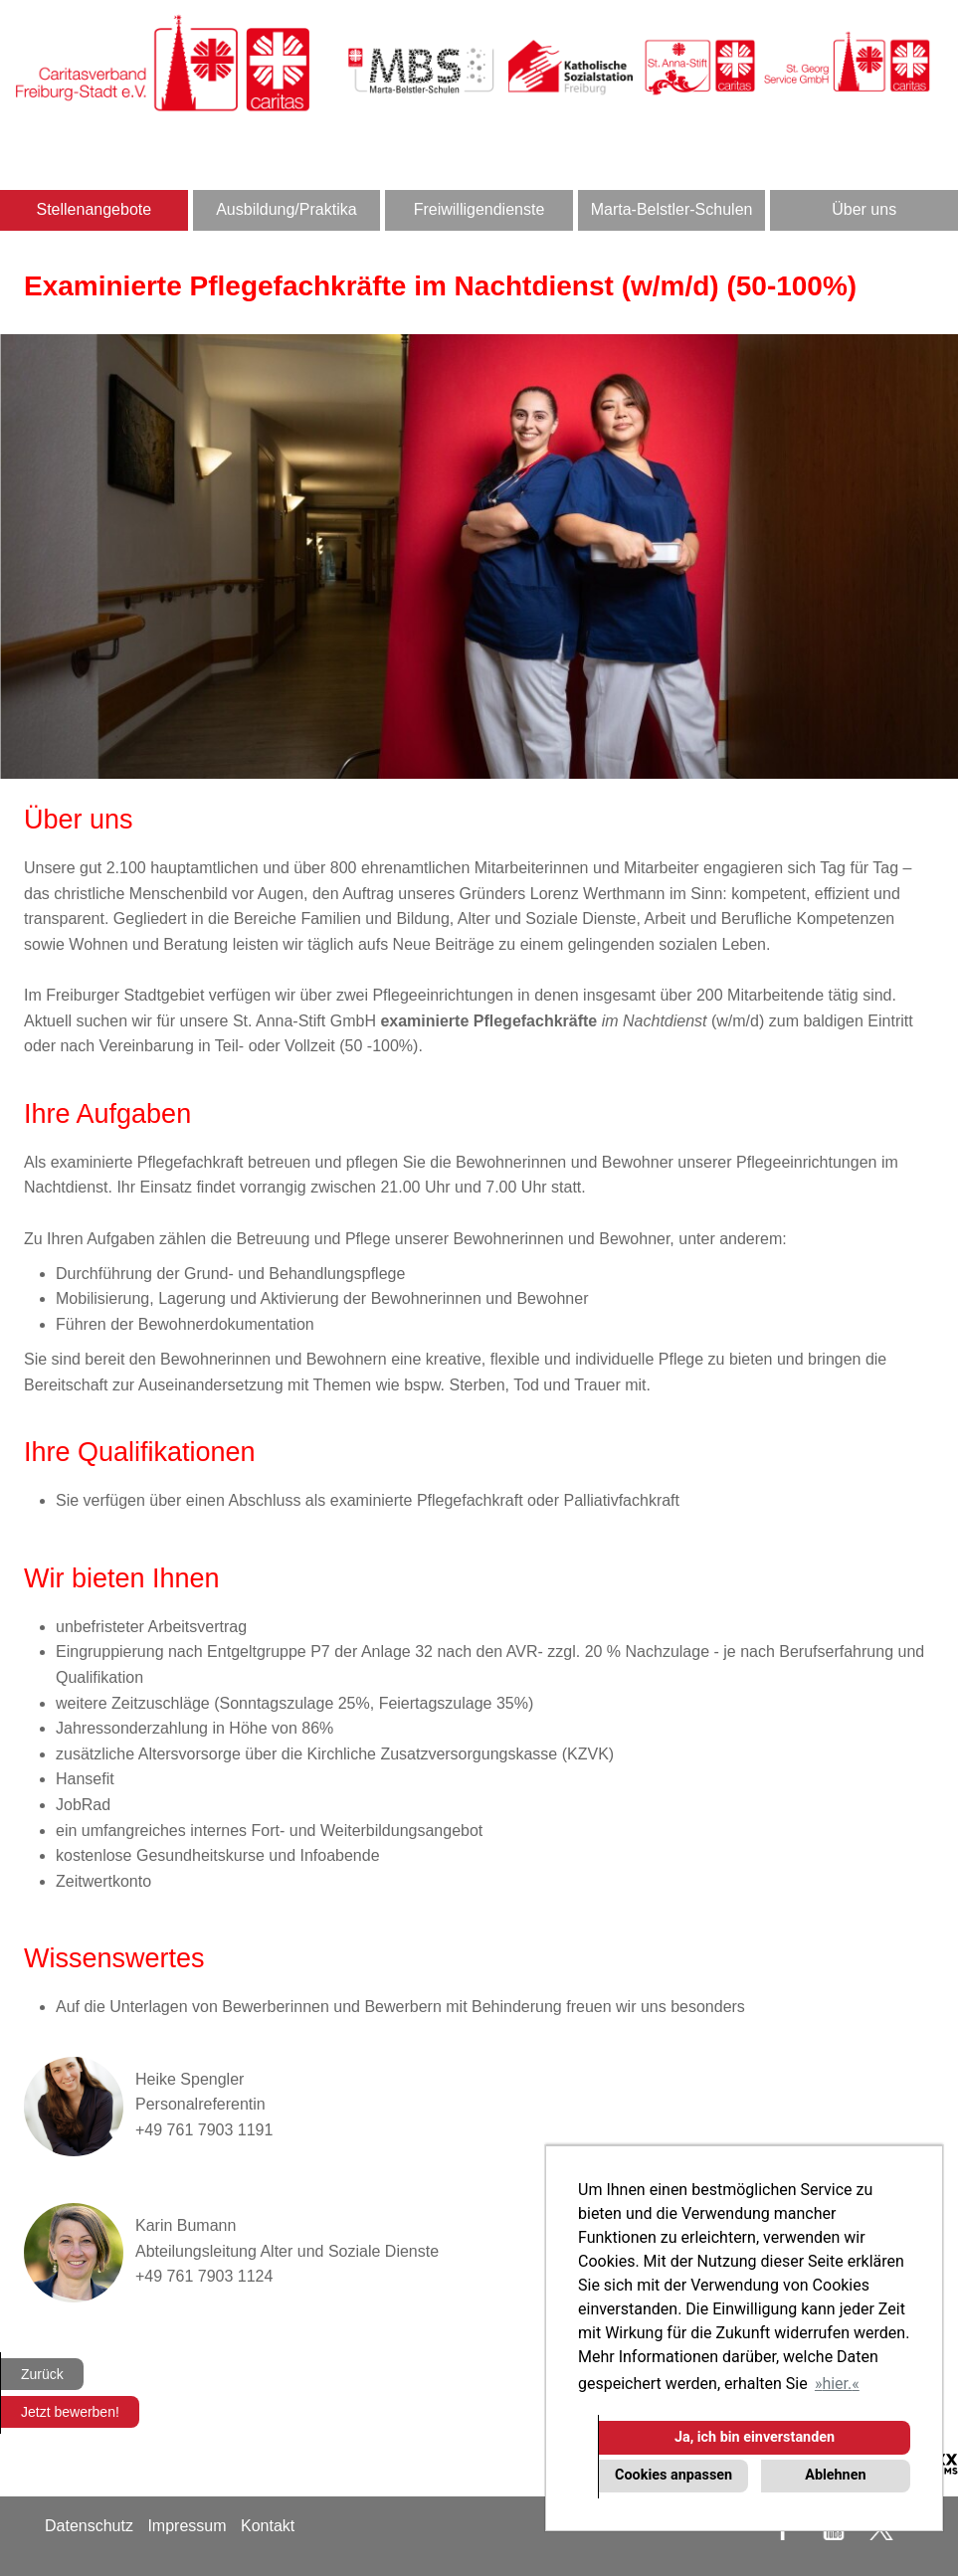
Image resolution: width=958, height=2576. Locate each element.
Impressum (186, 2525)
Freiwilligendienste (479, 209)
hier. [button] (837, 2383)
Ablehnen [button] (835, 2475)
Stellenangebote (93, 209)
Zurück (42, 2374)
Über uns (864, 209)
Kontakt (267, 2525)
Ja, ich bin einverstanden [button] (754, 2437)
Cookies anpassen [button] (673, 2475)
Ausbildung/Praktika (286, 209)
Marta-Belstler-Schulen (672, 209)
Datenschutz (89, 2525)
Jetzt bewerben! (70, 2412)
